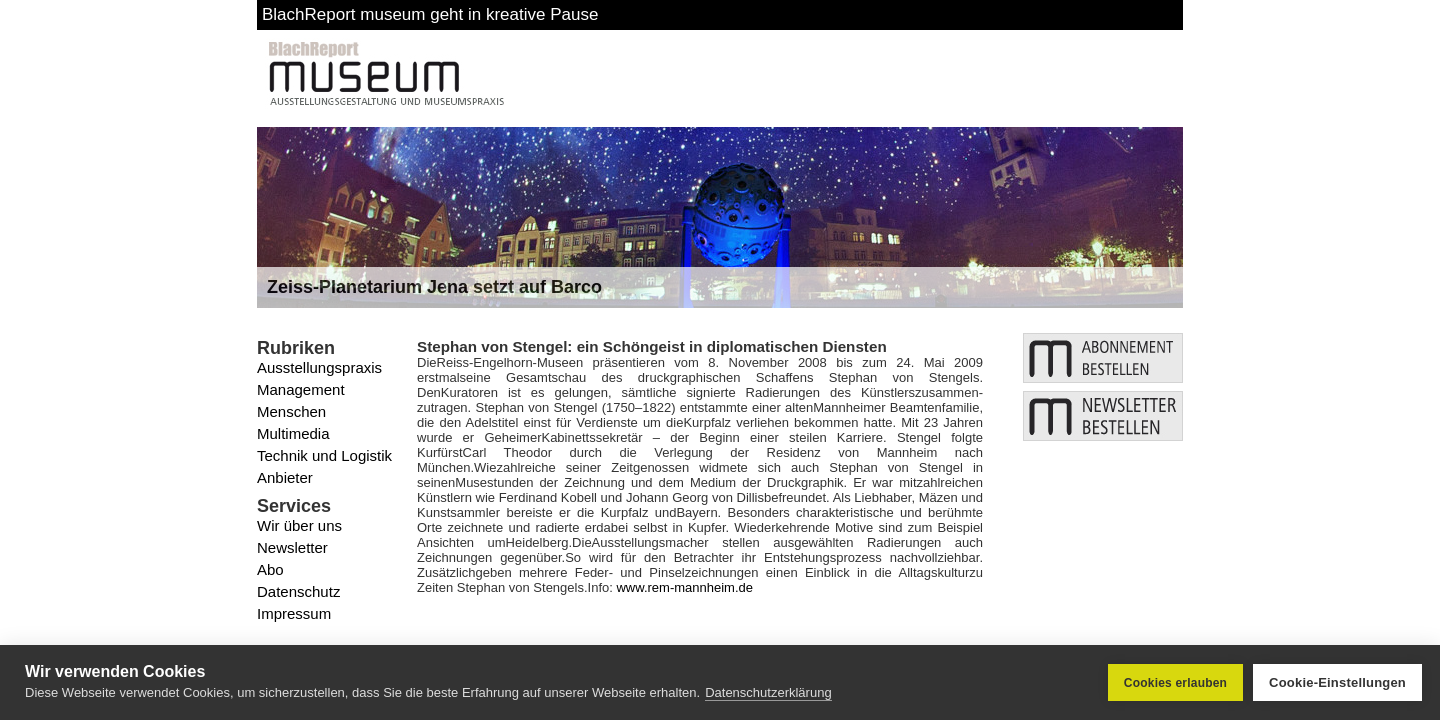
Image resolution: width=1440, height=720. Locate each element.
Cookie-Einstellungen (1337, 682)
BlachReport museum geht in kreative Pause (430, 14)
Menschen (291, 411)
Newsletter (292, 547)
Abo (270, 569)
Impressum (294, 613)
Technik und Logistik (324, 455)
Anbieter (285, 477)
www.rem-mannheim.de (684, 587)
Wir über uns (299, 525)
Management (301, 389)
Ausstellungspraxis (319, 367)
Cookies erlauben (1175, 683)
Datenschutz (298, 591)
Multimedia (293, 433)
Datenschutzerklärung (768, 692)
